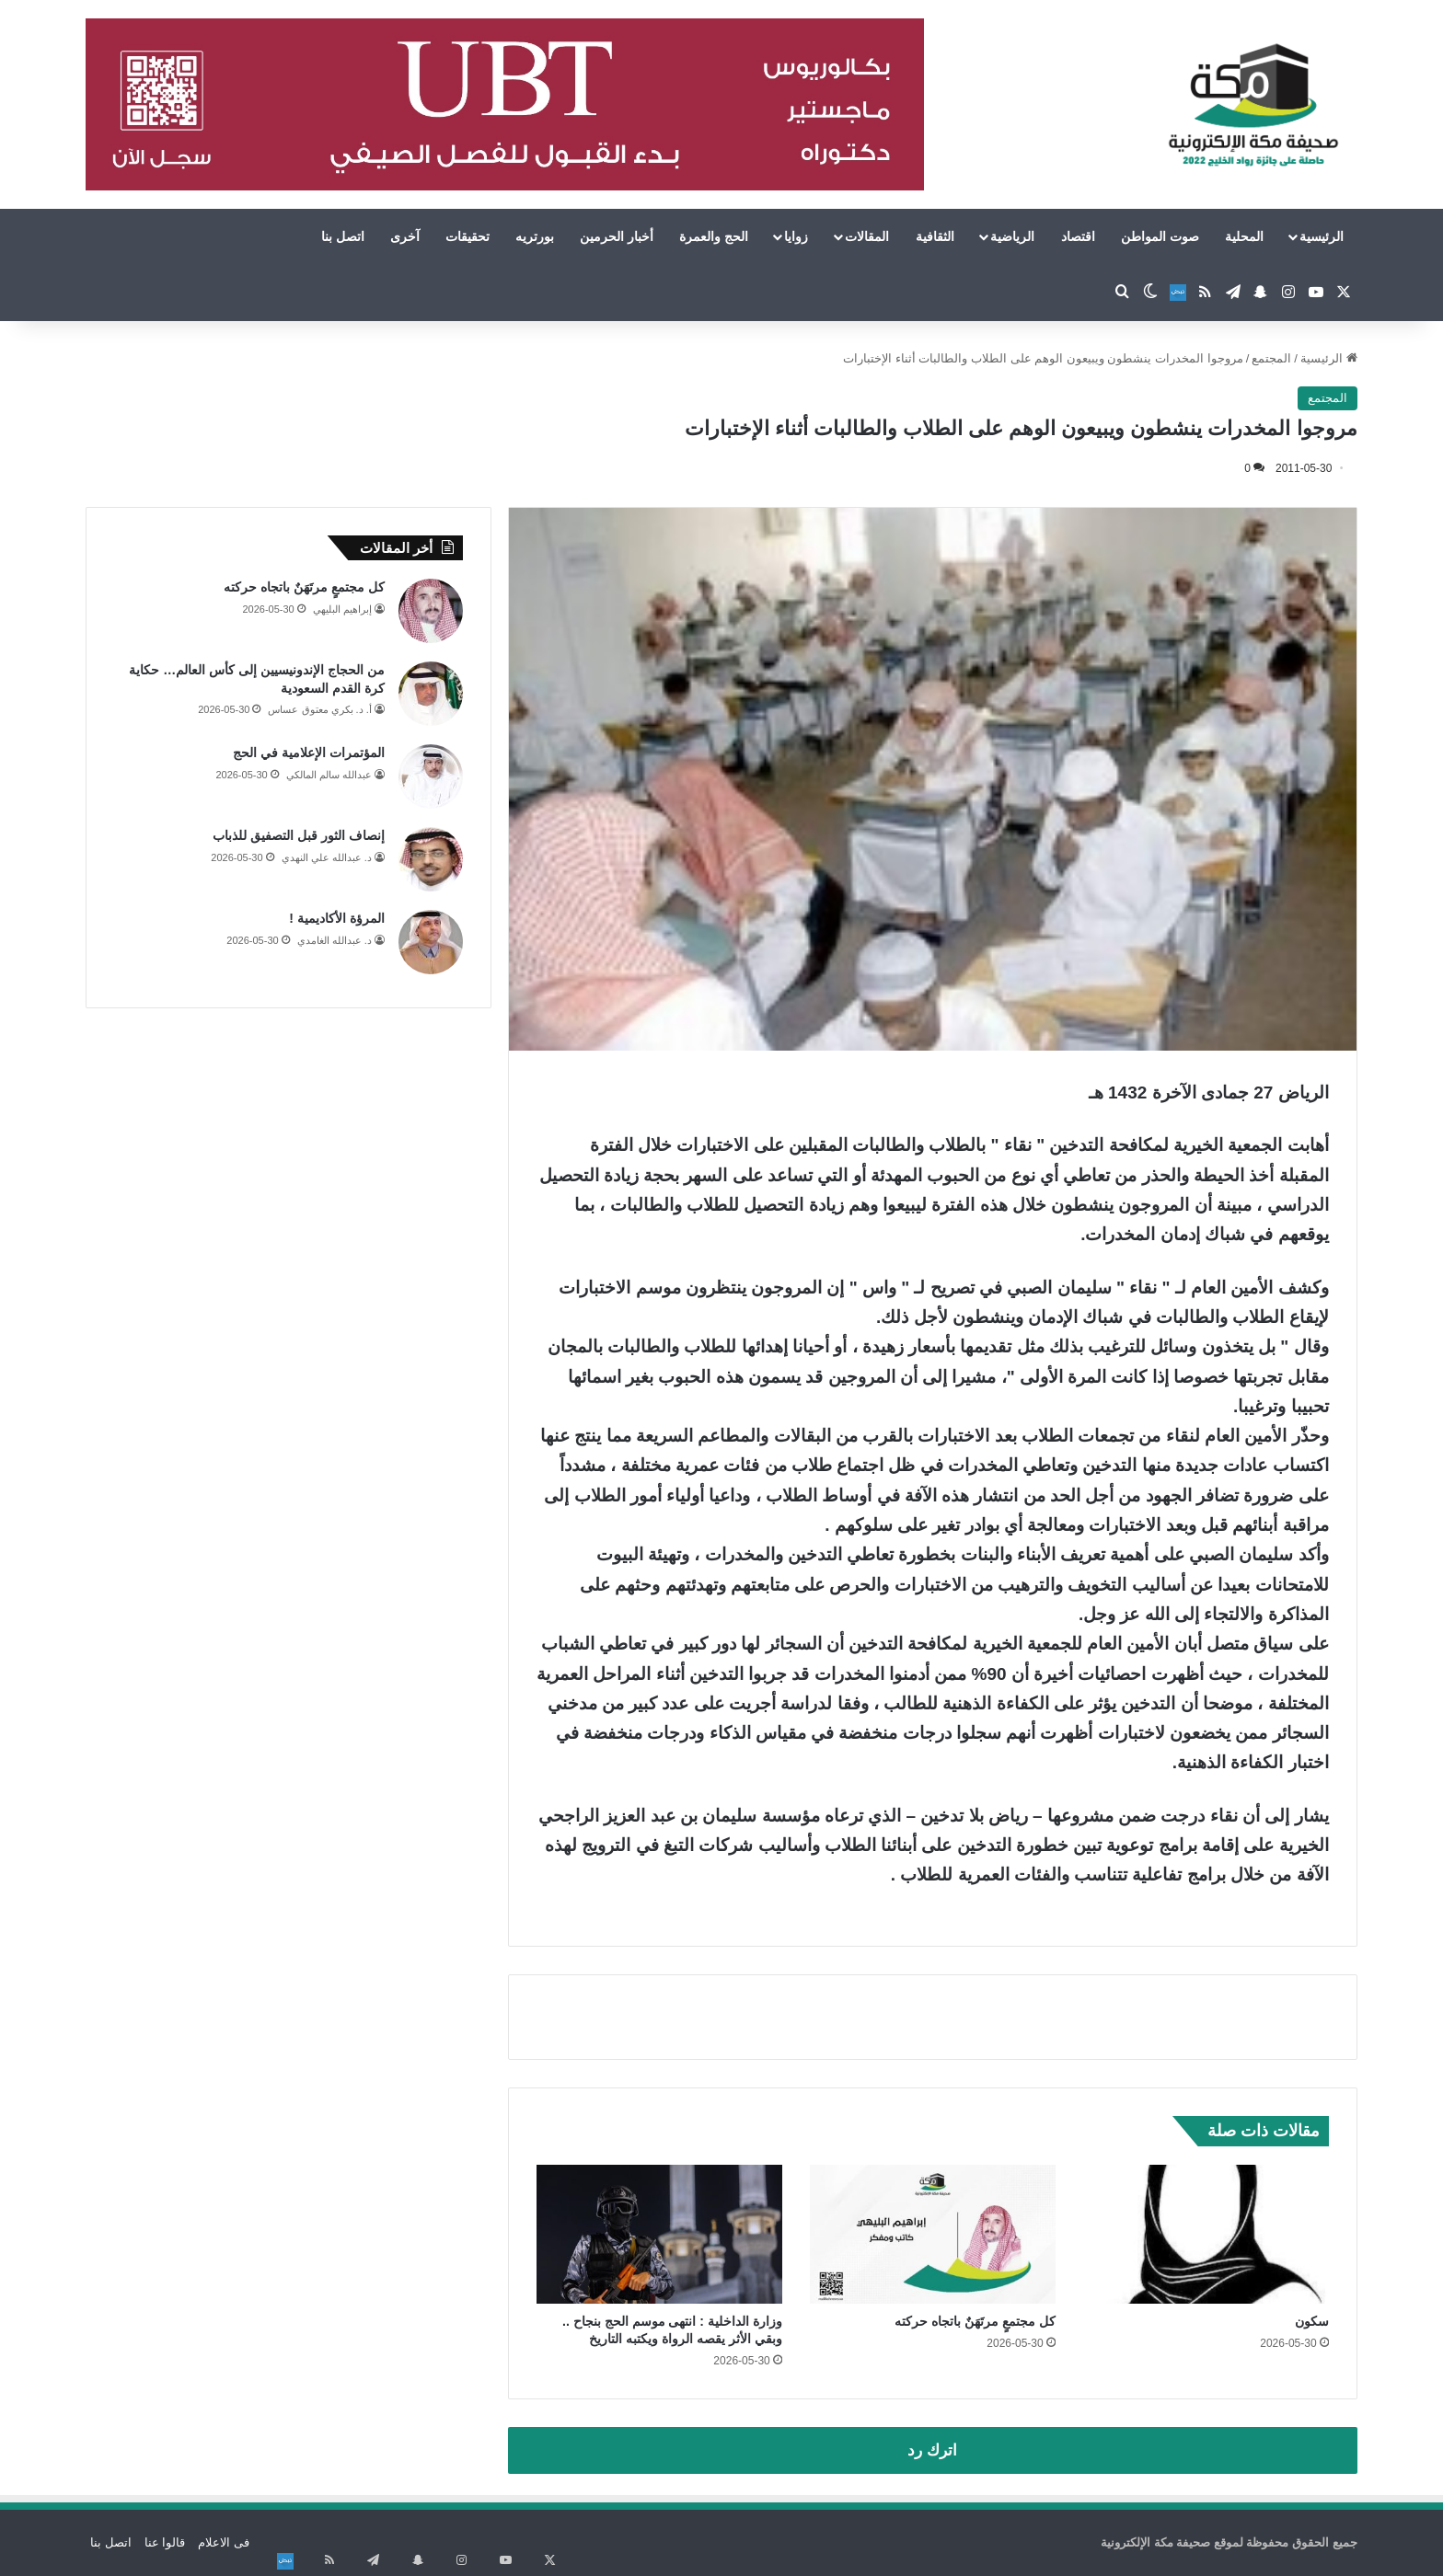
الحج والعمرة (713, 236)
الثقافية (935, 236)
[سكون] (1206, 2234)
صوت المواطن (1160, 236)
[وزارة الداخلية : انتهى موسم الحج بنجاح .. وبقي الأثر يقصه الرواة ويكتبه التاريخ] (659, 2234)
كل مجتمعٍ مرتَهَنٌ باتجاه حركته (975, 2321)
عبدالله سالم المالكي (329, 774)
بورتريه (534, 236)
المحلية (1244, 236)
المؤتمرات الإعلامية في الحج (309, 752)
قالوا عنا (165, 2542)
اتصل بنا (342, 236)
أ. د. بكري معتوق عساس (319, 709)
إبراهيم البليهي (342, 609)
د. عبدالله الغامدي (334, 940)
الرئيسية (1321, 236)
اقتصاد (1078, 236)
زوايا (796, 236)
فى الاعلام (223, 2542)
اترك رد (932, 2450)
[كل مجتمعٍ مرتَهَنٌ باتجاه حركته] (933, 2234)
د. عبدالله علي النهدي (327, 857)
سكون (1312, 2321)
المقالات (867, 236)
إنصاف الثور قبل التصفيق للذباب (299, 835)
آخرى (405, 236)
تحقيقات (467, 236)
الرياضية (1012, 236)
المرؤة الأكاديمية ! (336, 918)
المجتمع (1271, 358)
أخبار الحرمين (616, 236)
